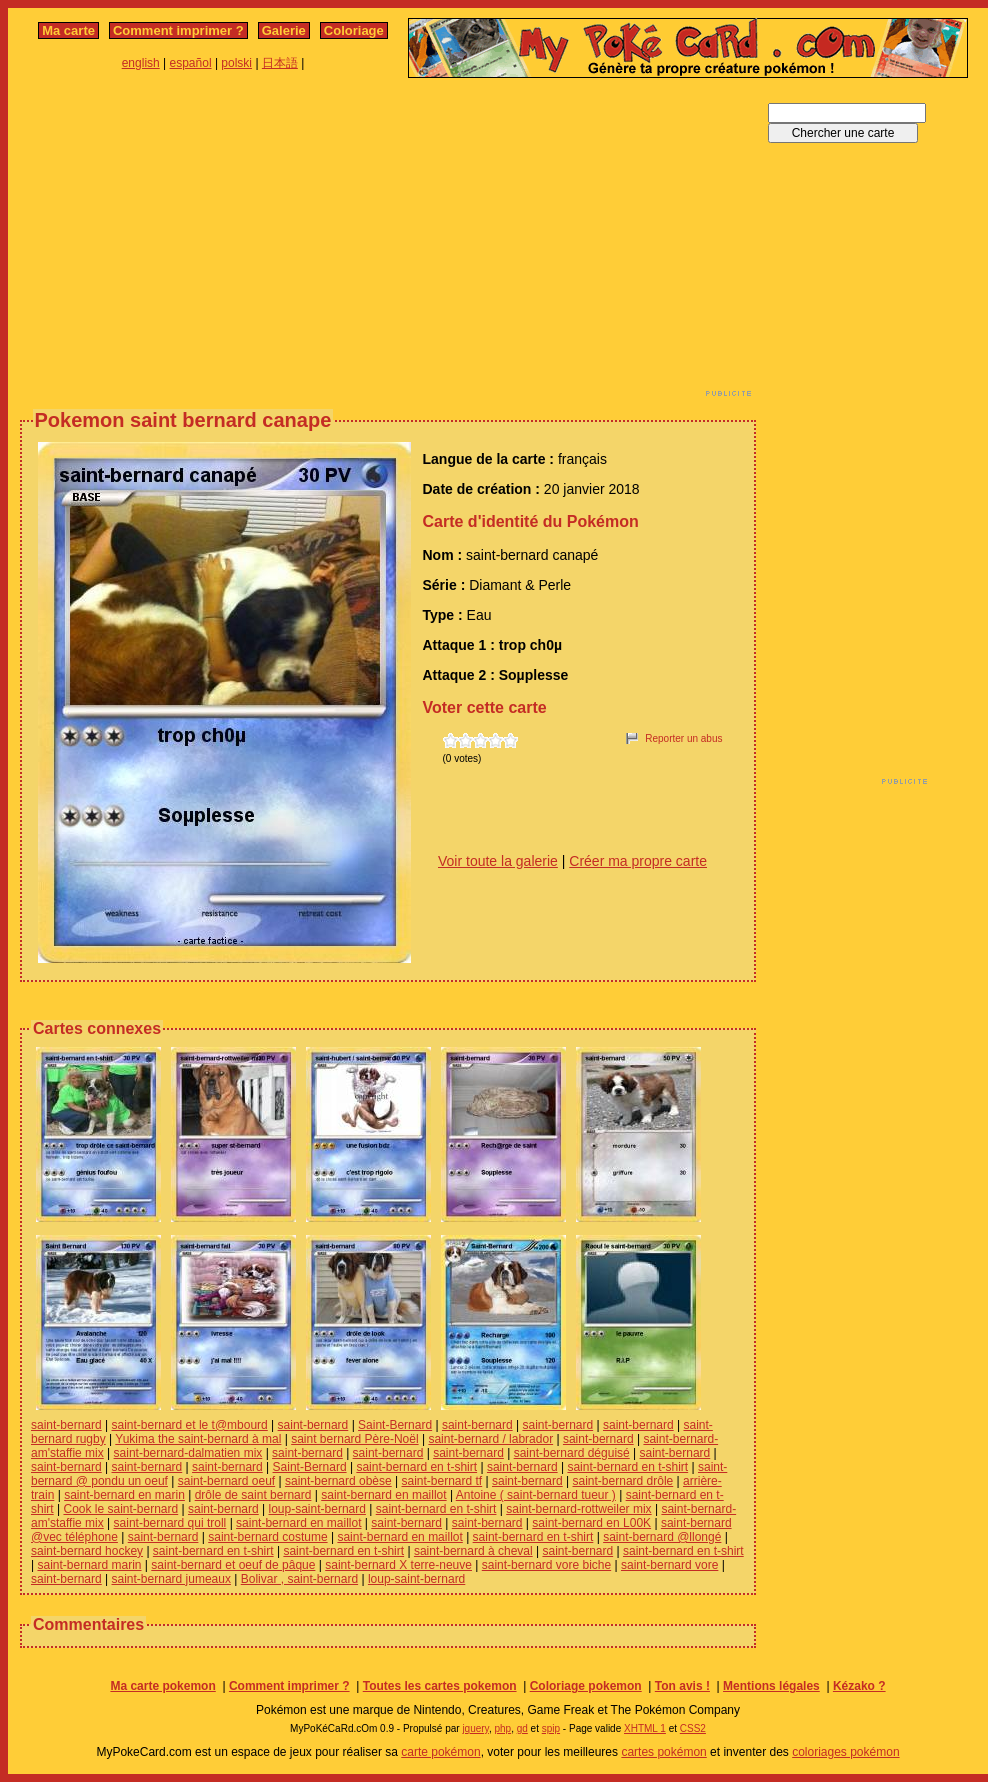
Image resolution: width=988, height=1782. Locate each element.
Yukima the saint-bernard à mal (198, 1439)
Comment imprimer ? (178, 30)
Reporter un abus (683, 738)
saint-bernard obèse (338, 1481)
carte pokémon (440, 1752)
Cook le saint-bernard (120, 1509)
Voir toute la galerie (498, 861)
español (191, 63)
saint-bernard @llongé (662, 1537)
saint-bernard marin (89, 1565)
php (502, 1728)
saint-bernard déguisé (572, 1453)
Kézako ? (859, 1686)
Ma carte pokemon (162, 1686)
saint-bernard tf (441, 1481)
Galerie (284, 30)
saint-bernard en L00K (591, 1523)
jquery (475, 1728)
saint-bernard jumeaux (171, 1579)
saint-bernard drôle (623, 1481)
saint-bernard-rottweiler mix (578, 1509)
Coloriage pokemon (586, 1686)
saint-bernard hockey (87, 1551)
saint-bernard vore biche (546, 1565)
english (141, 63)
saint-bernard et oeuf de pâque (233, 1565)
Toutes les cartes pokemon (440, 1686)
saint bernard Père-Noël (354, 1439)
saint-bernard (66, 1425)
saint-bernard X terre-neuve (398, 1565)
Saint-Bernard (395, 1425)
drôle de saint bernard (253, 1495)
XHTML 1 (645, 1728)
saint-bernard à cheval (473, 1551)
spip (551, 1728)
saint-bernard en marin (124, 1495)
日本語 (280, 63)
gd (522, 1728)
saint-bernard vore (669, 1565)
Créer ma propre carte (638, 861)
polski (236, 63)
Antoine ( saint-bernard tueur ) (536, 1495)
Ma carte (68, 30)
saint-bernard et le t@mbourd (190, 1425)
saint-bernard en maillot (383, 1495)
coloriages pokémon (845, 1752)
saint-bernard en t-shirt (416, 1467)
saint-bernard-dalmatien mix (188, 1453)
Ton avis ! (682, 1686)
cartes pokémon (663, 1752)
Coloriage (354, 30)
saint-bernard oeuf (226, 1481)
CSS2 (693, 1728)
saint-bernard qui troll (170, 1523)
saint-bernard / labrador (490, 1439)
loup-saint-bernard (317, 1509)
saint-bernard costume (267, 1537)
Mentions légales (771, 1686)
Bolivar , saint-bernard (299, 1579)
